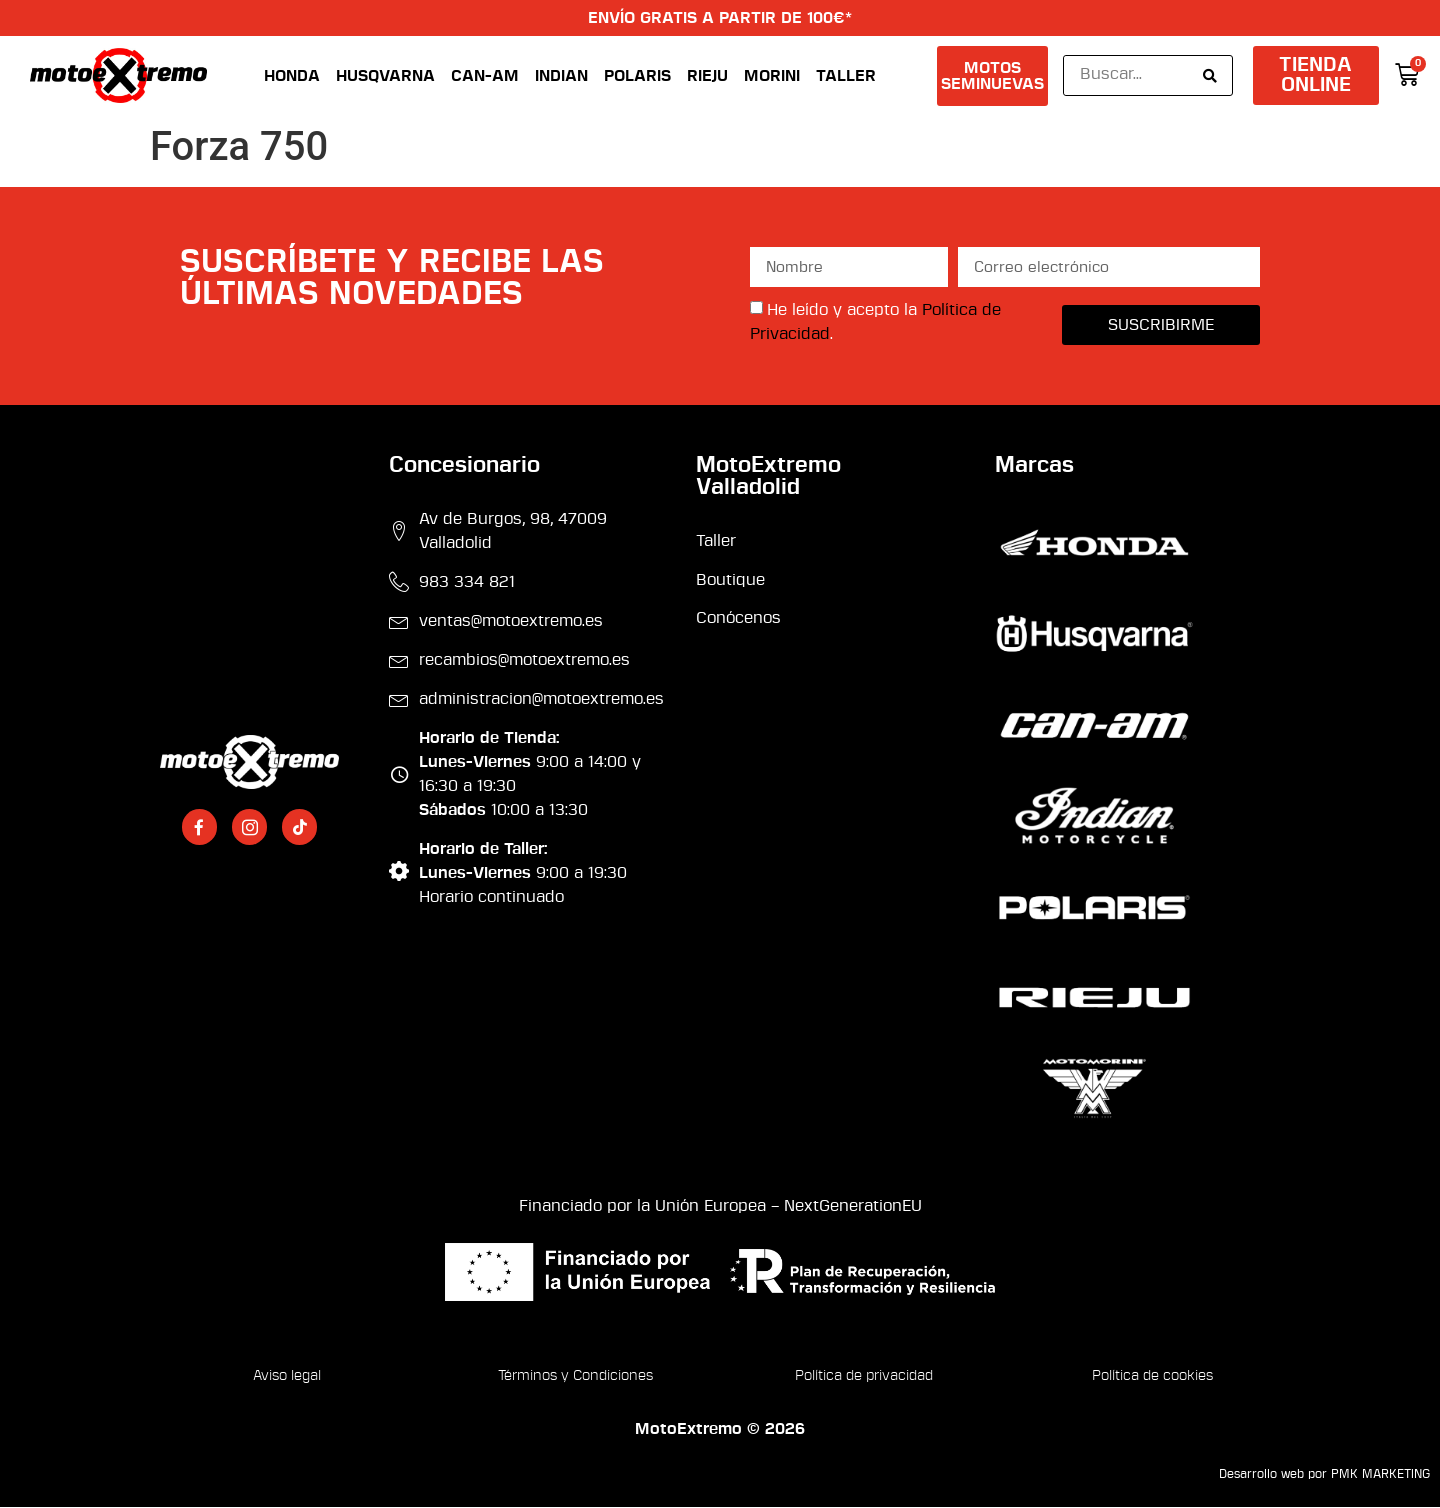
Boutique (730, 580)
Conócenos (738, 619)
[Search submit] (1210, 76)
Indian (561, 76)
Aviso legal (287, 1377)
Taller (846, 76)
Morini (772, 76)
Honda (292, 76)
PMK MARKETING (1380, 1475)
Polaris (637, 76)
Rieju (707, 76)
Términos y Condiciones (575, 1377)
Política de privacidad (864, 1377)
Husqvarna (385, 76)
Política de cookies (1152, 1377)
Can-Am (485, 76)
